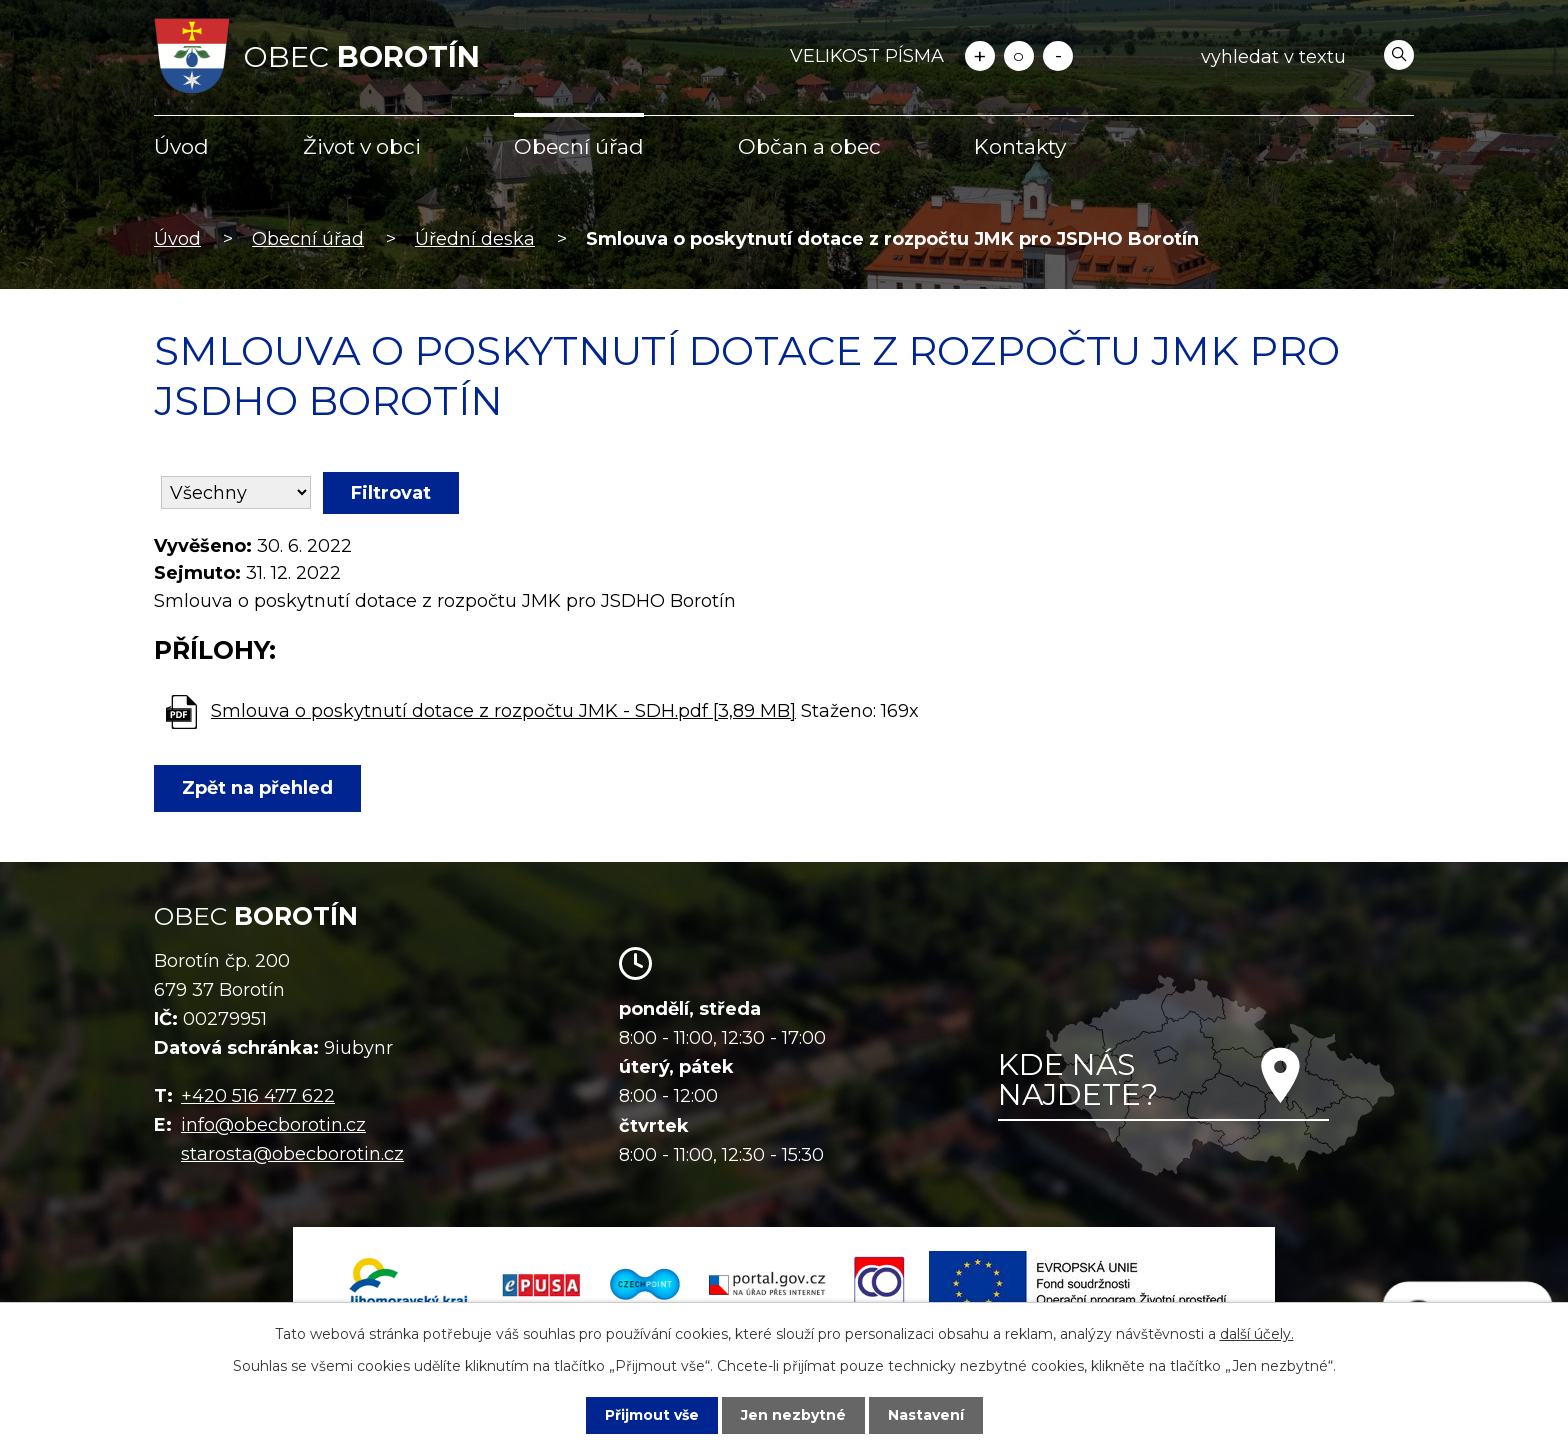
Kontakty (1020, 146)
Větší (980, 56)
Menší (1058, 56)
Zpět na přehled (257, 788)
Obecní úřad (579, 146)
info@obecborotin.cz (273, 1125)
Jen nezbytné (793, 1415)
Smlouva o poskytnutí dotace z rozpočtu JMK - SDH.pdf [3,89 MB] (503, 711)
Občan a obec (809, 146)
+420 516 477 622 (258, 1096)
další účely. (1257, 1334)
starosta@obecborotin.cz (292, 1154)
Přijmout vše (652, 1415)
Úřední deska (475, 239)
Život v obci (362, 146)
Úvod (181, 146)
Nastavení (926, 1415)
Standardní (1019, 56)
